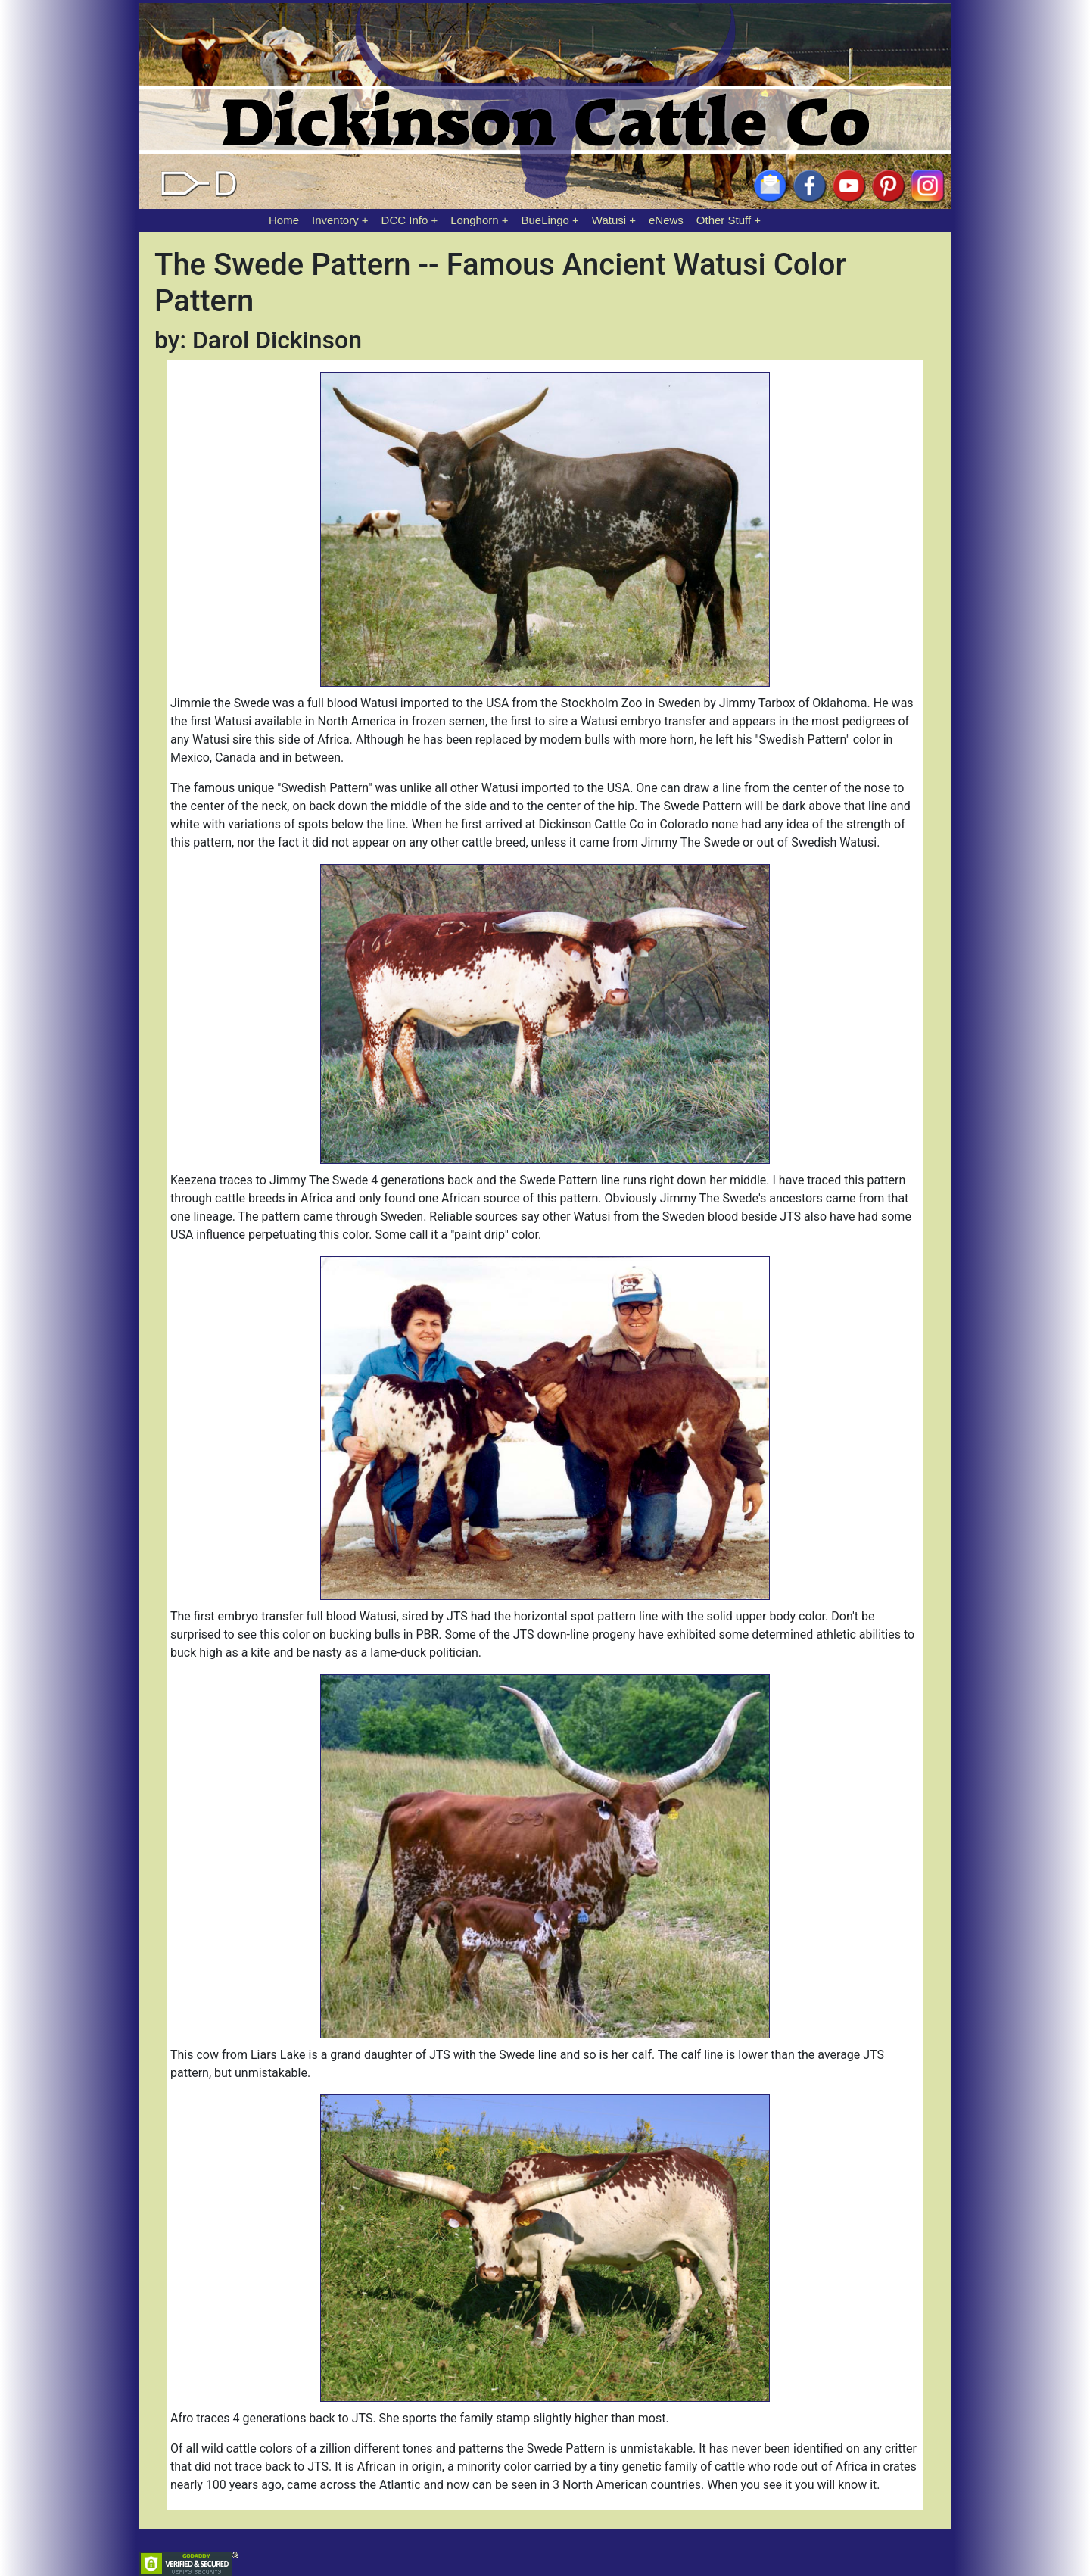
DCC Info (405, 220)
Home (284, 220)
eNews (666, 220)
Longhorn (474, 220)
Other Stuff (723, 220)
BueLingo (545, 220)
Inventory (335, 220)
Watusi (609, 220)
